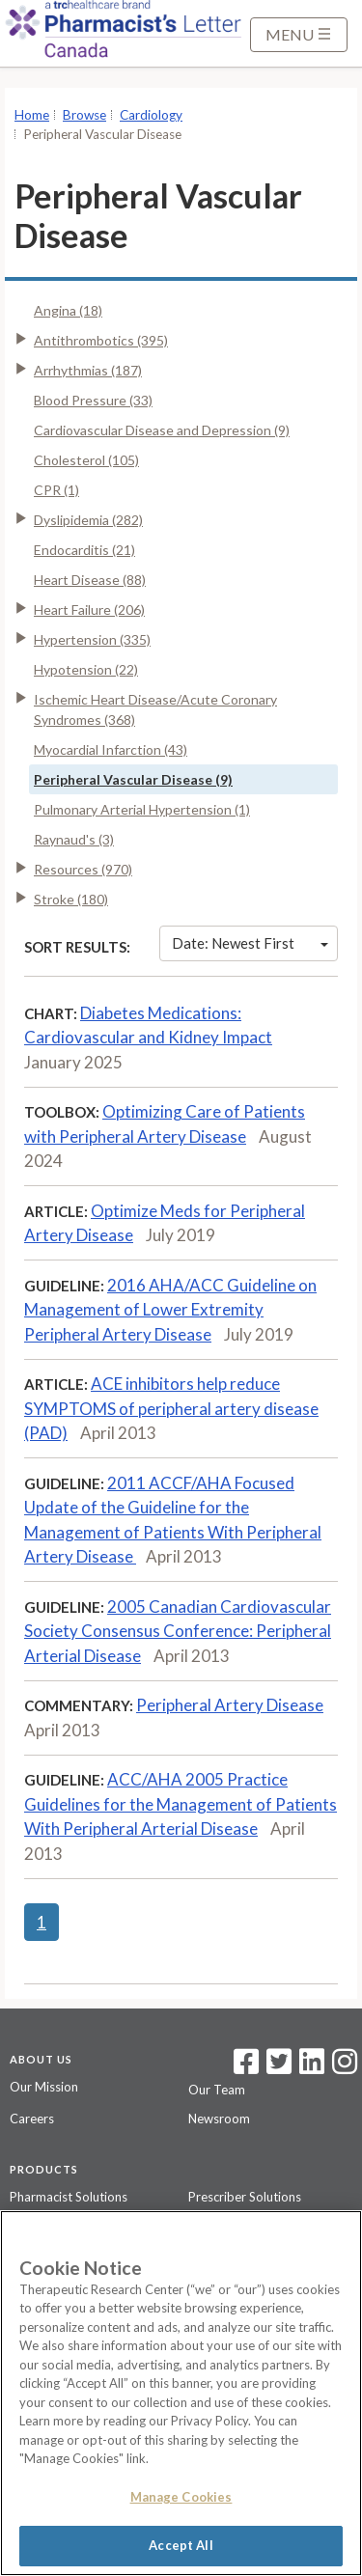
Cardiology (151, 115)
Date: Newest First (250, 943)
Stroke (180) (71, 899)
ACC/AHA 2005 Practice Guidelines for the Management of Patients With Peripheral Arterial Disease (180, 1804)
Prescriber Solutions (244, 2196)
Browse (84, 115)
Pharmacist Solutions (68, 2196)
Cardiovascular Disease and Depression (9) (162, 430)
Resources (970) (83, 869)
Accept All (180, 2545)
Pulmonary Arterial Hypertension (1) (142, 809)
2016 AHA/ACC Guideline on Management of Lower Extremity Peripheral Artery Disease (170, 1309)
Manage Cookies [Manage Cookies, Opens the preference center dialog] (181, 2497)
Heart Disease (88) (90, 579)
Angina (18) (68, 310)
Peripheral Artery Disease (229, 1705)
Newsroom (219, 2118)
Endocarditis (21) (84, 549)
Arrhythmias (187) (88, 370)
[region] (181, 2393)
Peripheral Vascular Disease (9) (133, 779)
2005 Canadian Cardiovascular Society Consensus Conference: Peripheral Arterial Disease (177, 1631)
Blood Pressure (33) (93, 400)
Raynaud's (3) (74, 839)
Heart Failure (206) (89, 609)
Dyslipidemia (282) (88, 520)
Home (31, 115)
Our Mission (44, 2086)
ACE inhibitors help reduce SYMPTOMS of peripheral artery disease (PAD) (171, 1408)
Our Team (216, 2089)
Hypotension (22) (86, 669)
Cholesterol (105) (86, 460)
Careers (32, 2118)
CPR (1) (56, 490)
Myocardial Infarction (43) (110, 749)
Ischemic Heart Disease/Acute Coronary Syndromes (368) (155, 709)
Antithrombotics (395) (101, 340)
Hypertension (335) (92, 639)
